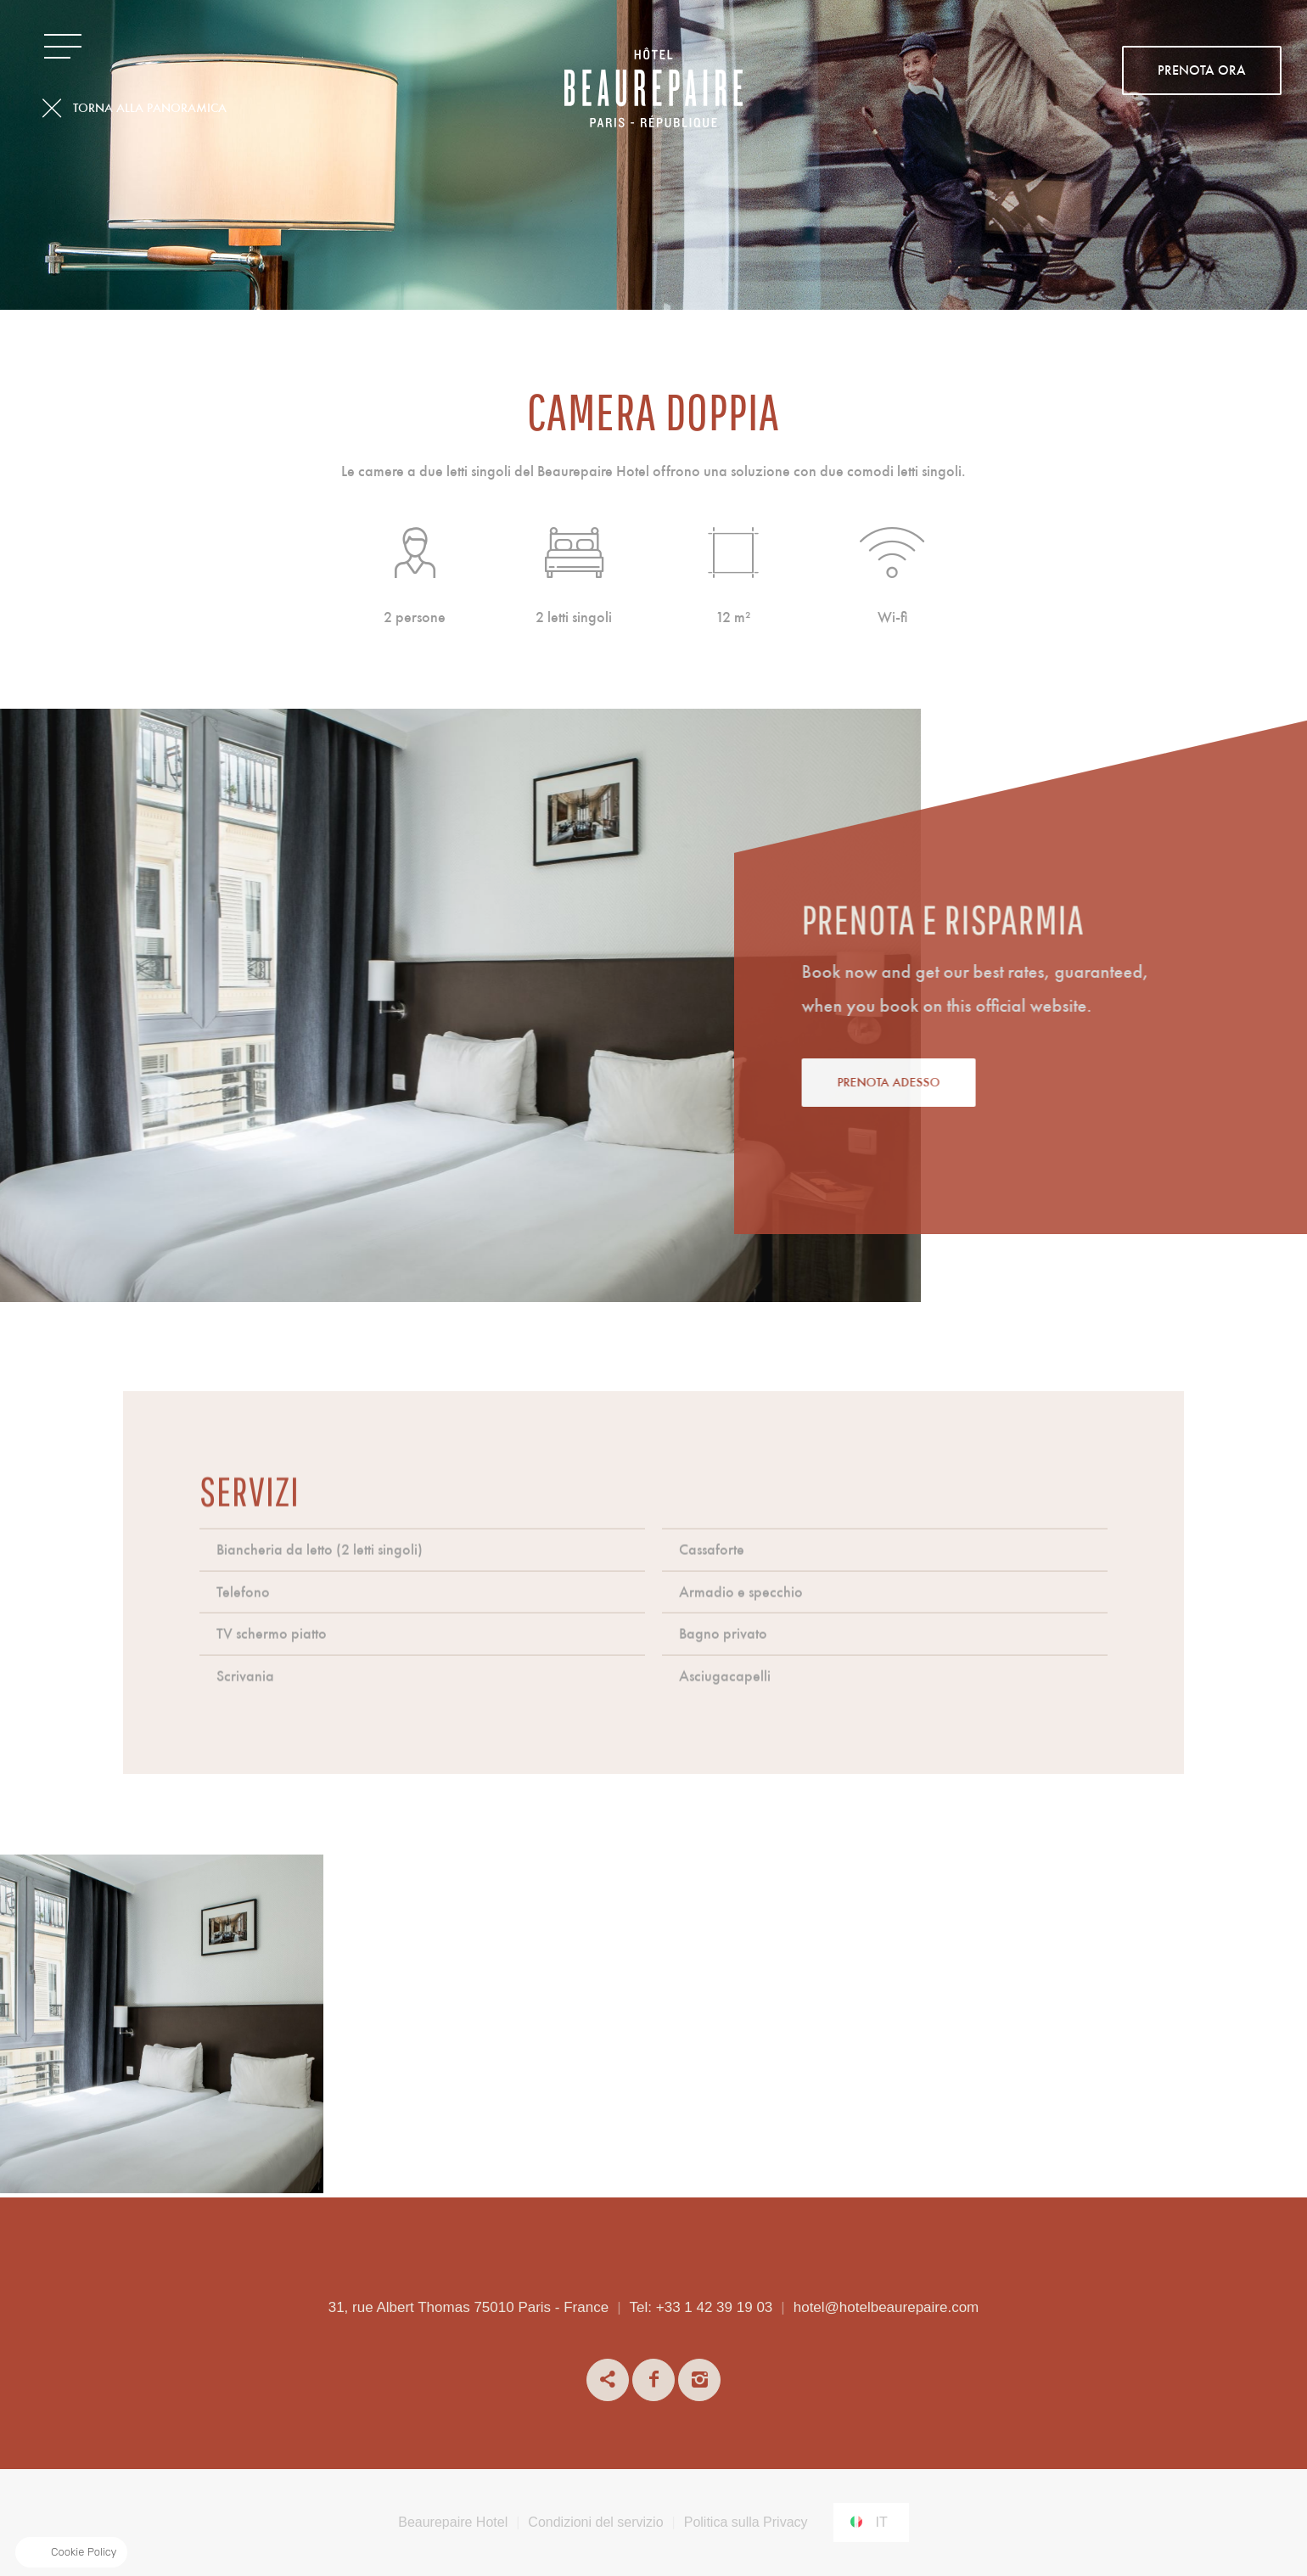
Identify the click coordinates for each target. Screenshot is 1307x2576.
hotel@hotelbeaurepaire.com (886, 2307)
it (882, 2522)
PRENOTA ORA (1202, 71)
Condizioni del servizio (595, 2522)
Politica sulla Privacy (746, 2522)
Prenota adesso (968, 1083)
